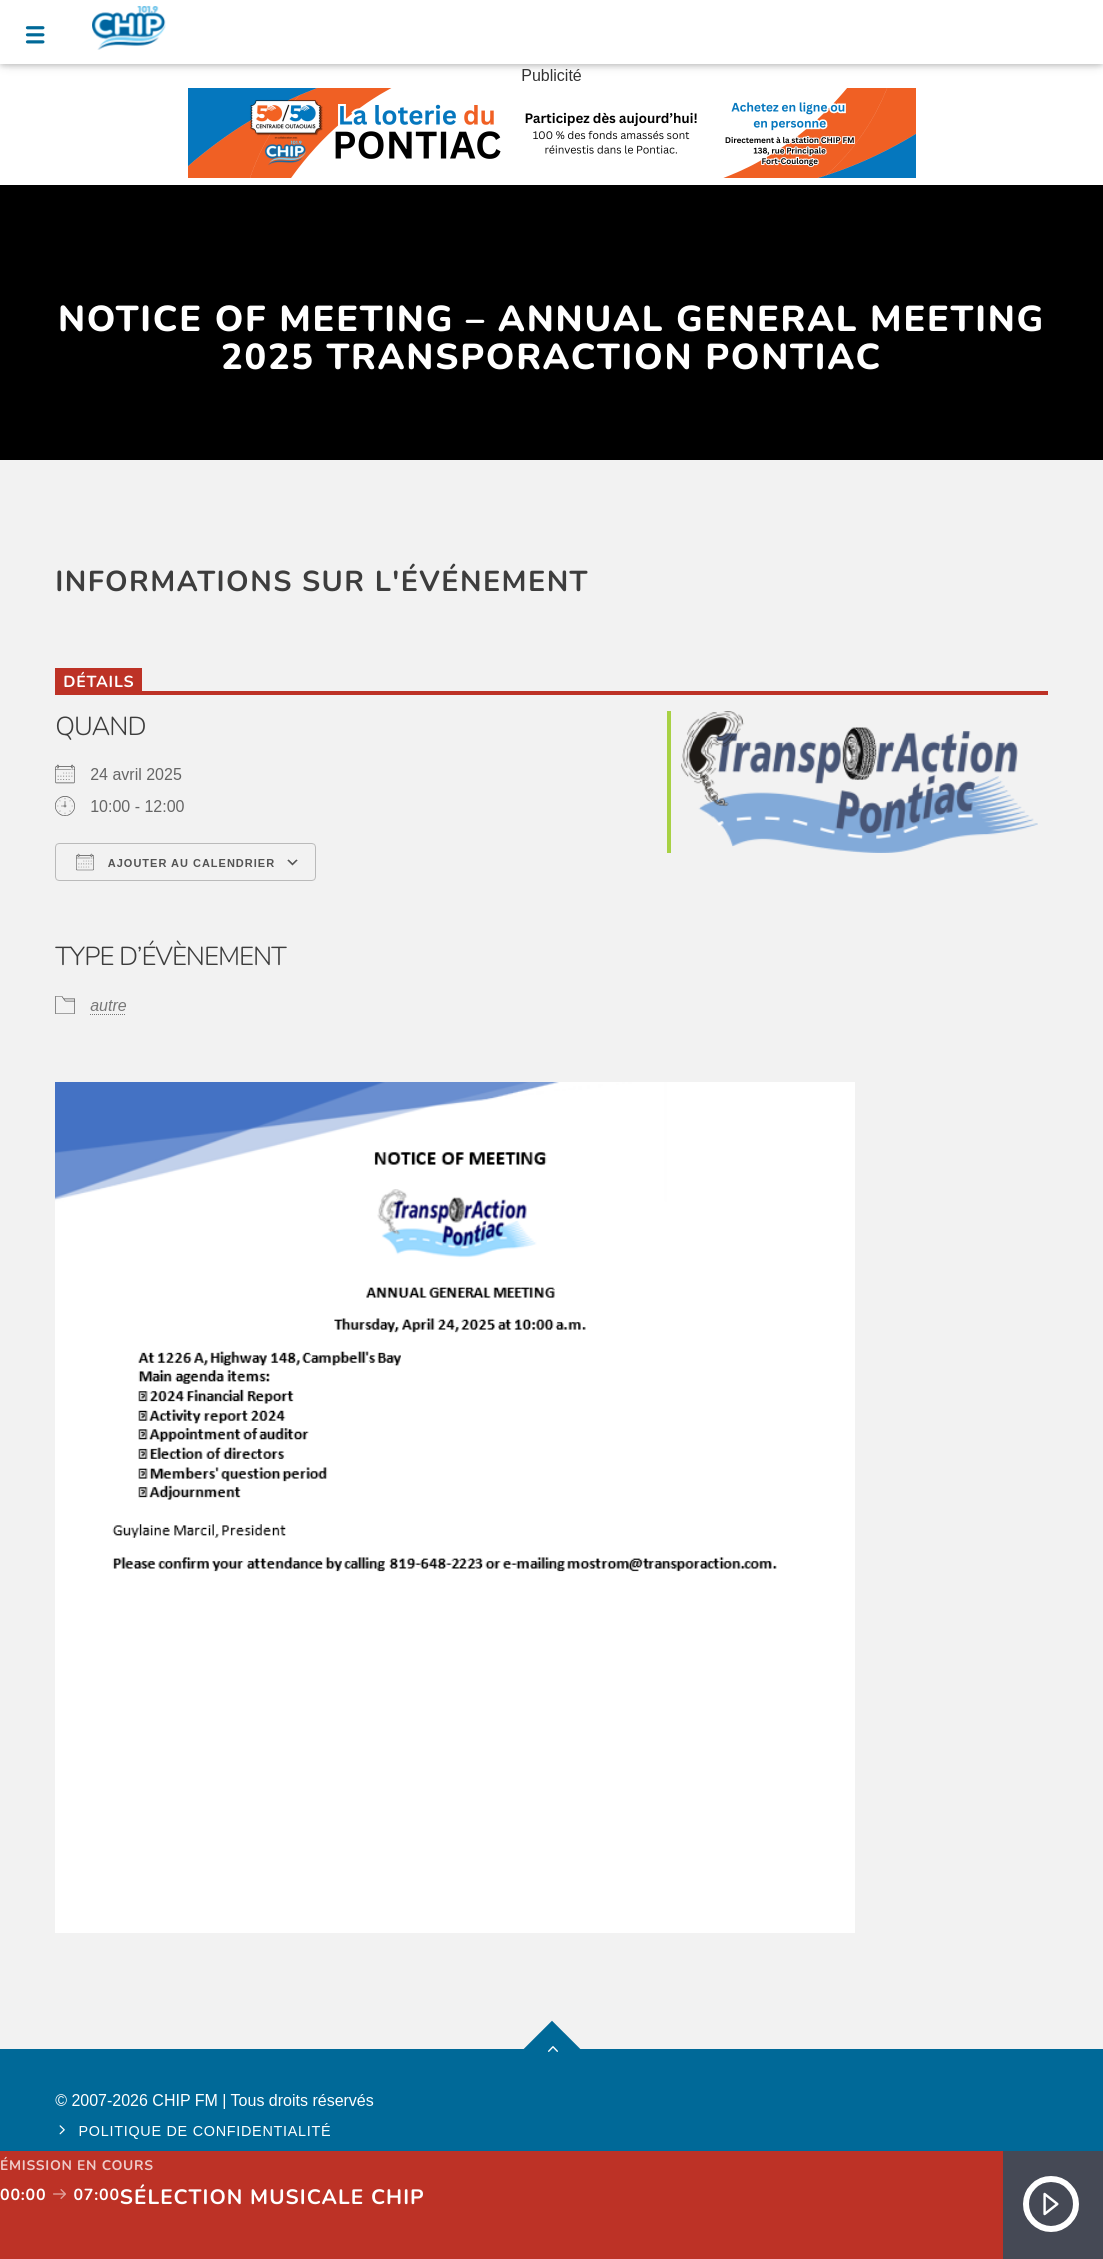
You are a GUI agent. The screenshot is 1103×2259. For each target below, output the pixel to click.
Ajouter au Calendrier (175, 862)
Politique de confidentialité (205, 2131)
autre (108, 1005)
